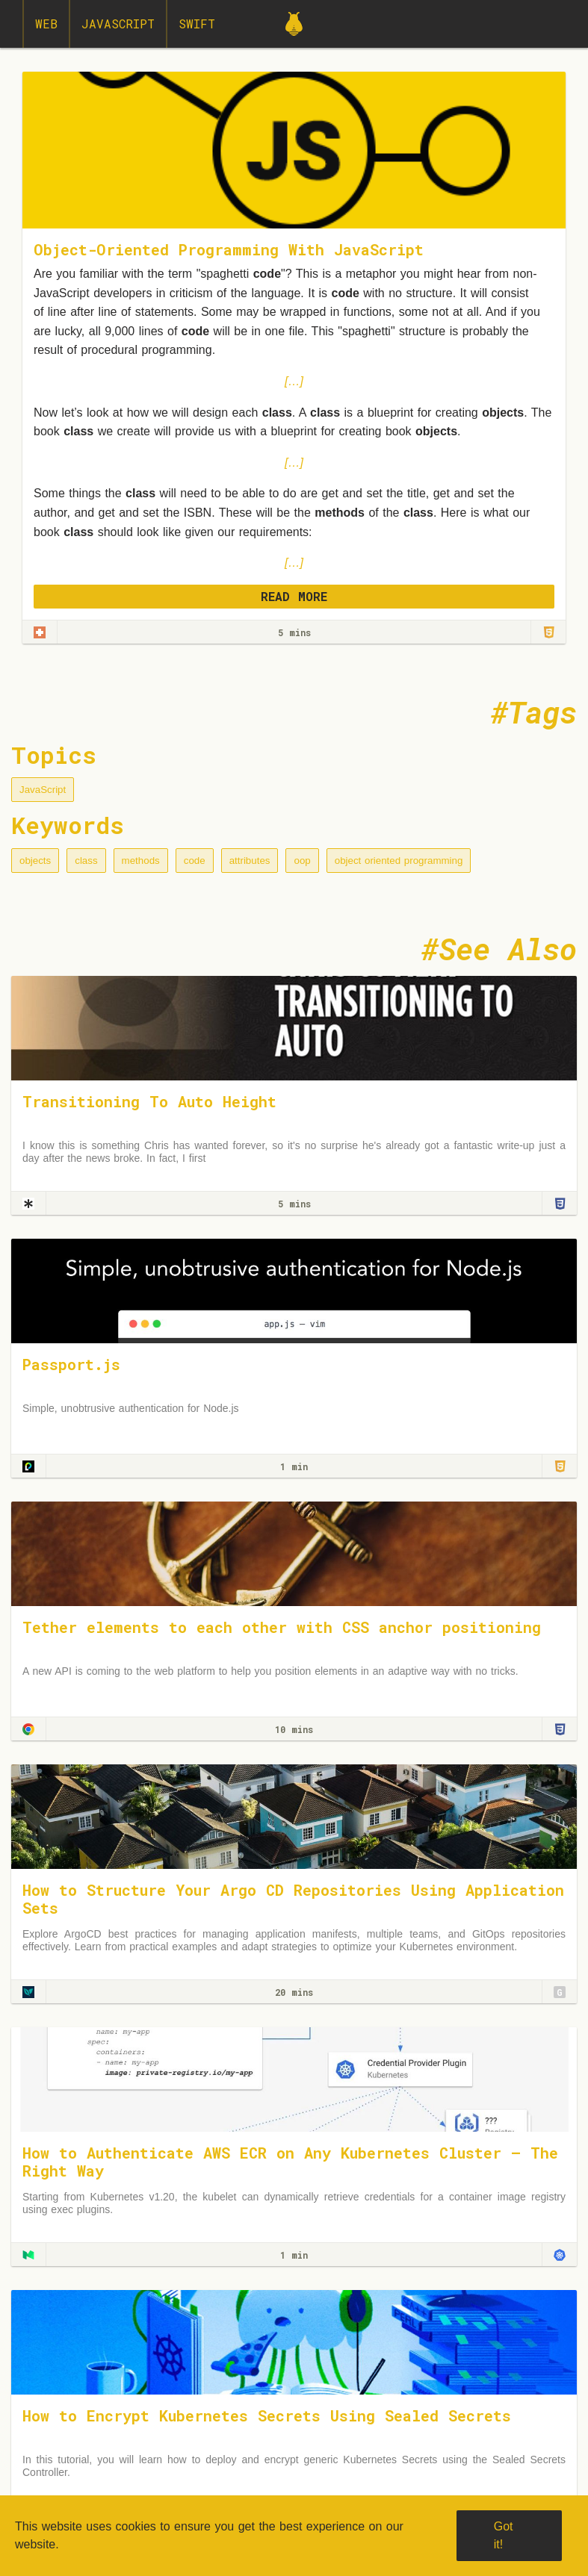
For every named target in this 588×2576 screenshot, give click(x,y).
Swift (197, 23)
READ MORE (294, 596)
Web (46, 23)
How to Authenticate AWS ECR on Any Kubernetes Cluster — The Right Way (290, 2161)
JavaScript (118, 23)
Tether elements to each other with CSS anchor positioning (281, 1627)
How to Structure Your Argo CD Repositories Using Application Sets (293, 1898)
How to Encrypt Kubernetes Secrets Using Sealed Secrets (266, 2415)
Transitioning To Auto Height (149, 1101)
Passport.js (71, 1364)
